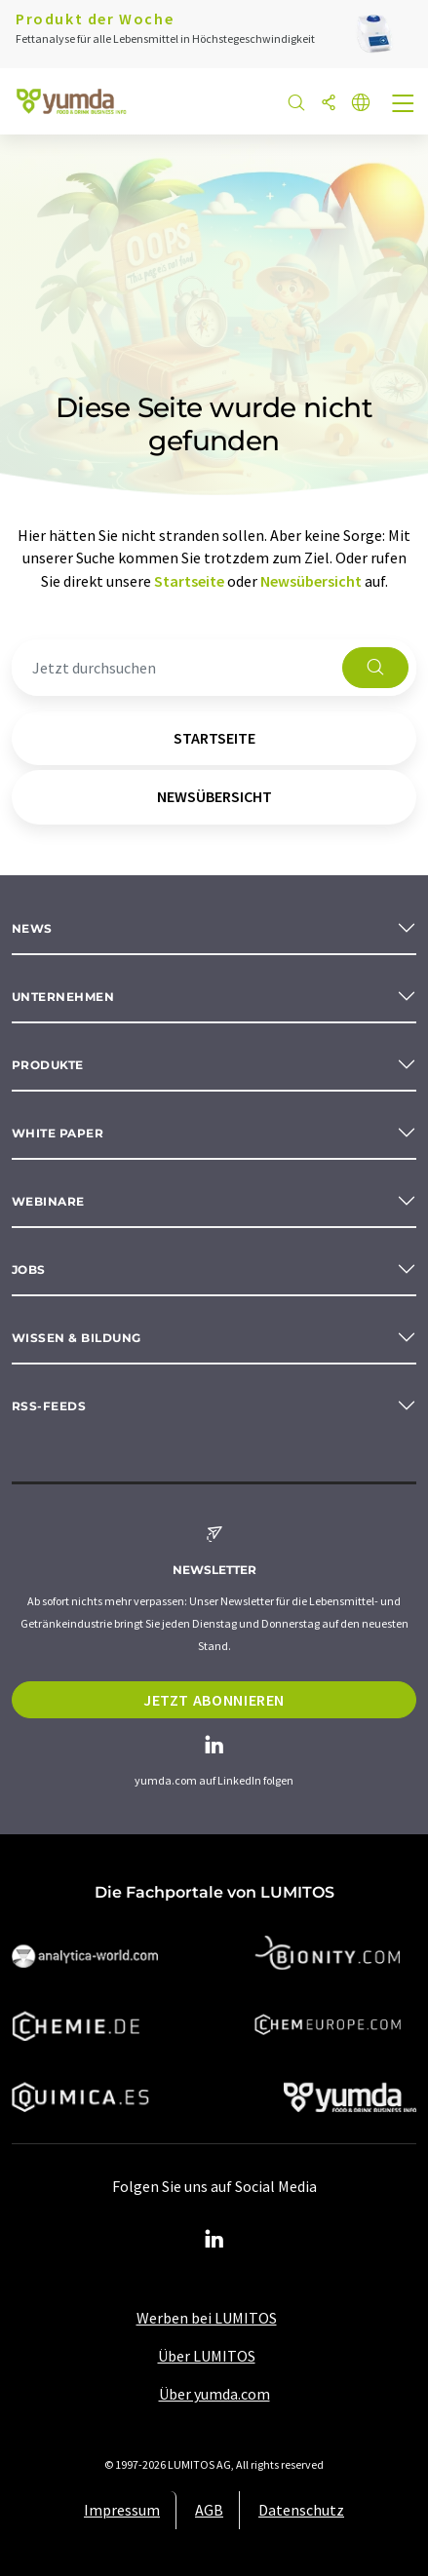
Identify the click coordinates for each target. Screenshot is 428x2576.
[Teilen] (328, 104)
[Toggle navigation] (403, 105)
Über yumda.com (214, 2393)
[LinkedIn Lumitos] (214, 2239)
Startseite (189, 581)
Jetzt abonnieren (214, 1700)
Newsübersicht (311, 581)
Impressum (122, 2509)
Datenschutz (301, 2509)
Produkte (48, 1064)
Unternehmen (63, 996)
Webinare (48, 1201)
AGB (209, 2509)
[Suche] (296, 104)
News (32, 928)
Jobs (29, 1269)
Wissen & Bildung (76, 1337)
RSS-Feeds (49, 1406)
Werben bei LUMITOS (206, 2317)
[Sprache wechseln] (360, 104)
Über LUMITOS (206, 2355)
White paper (57, 1133)
